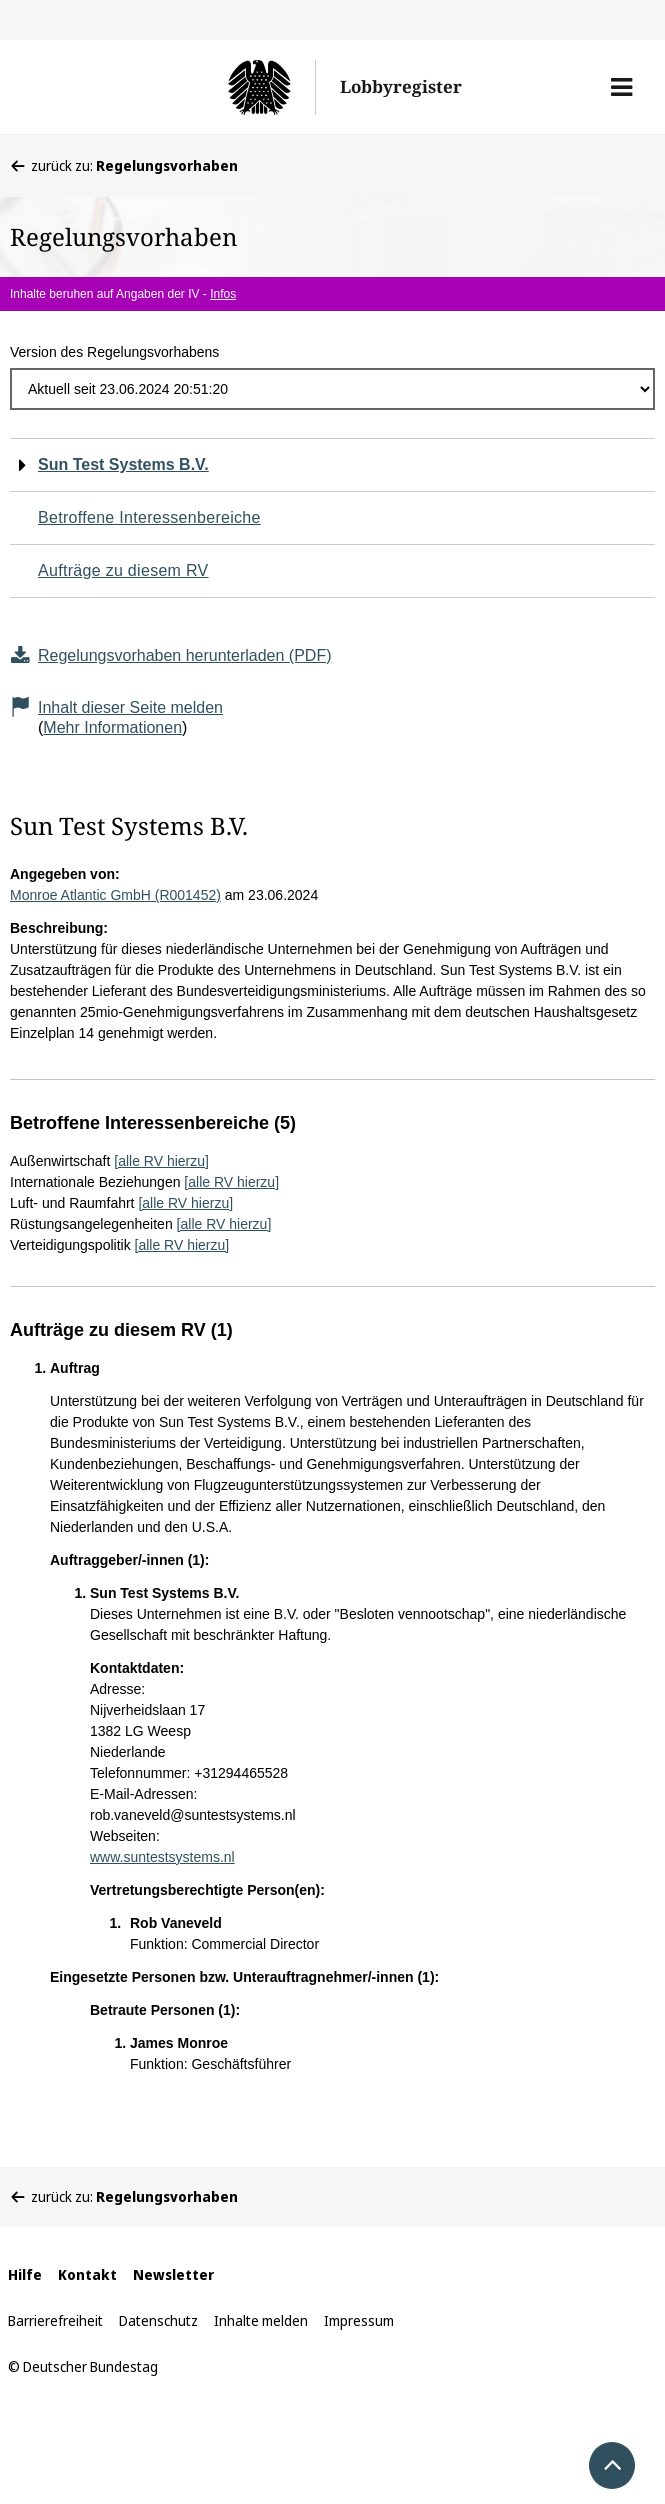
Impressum (359, 2320)
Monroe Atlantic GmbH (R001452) (115, 895)
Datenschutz (158, 2320)
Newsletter (173, 2274)
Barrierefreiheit (55, 2320)
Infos (223, 294)
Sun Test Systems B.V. (123, 464)
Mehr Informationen (112, 727)
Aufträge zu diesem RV (123, 570)
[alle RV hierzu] (161, 1161)
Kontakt (87, 2274)
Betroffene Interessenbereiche (149, 517)
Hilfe (25, 2274)
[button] (621, 87)
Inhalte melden (261, 2320)
